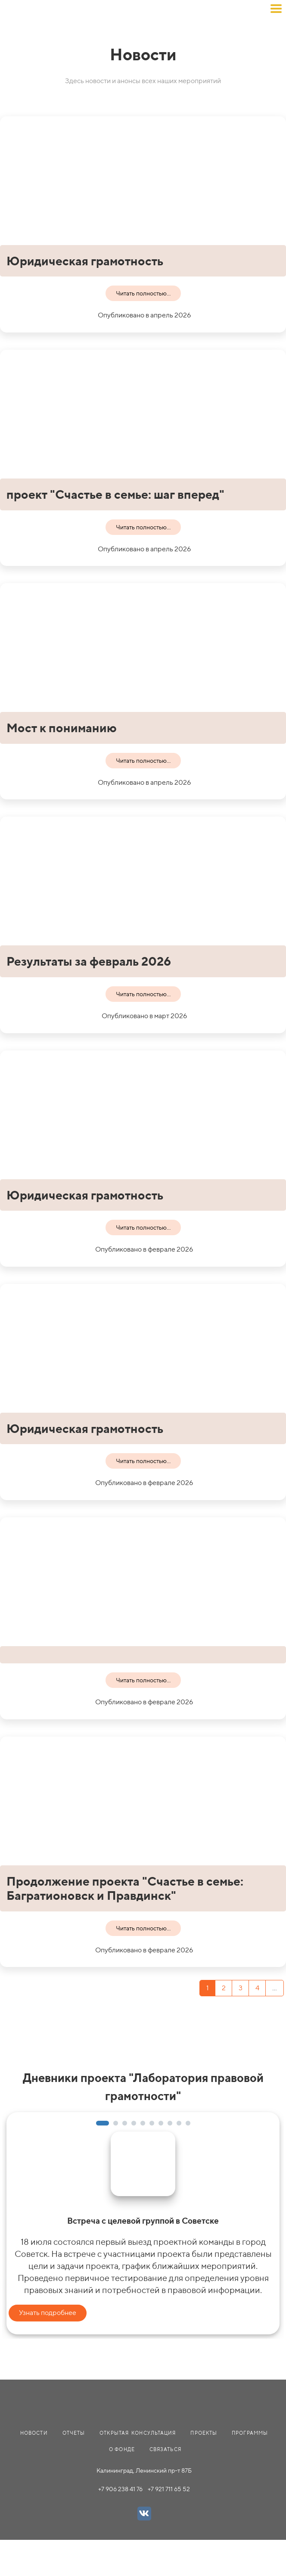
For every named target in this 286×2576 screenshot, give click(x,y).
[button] (102, 2123)
